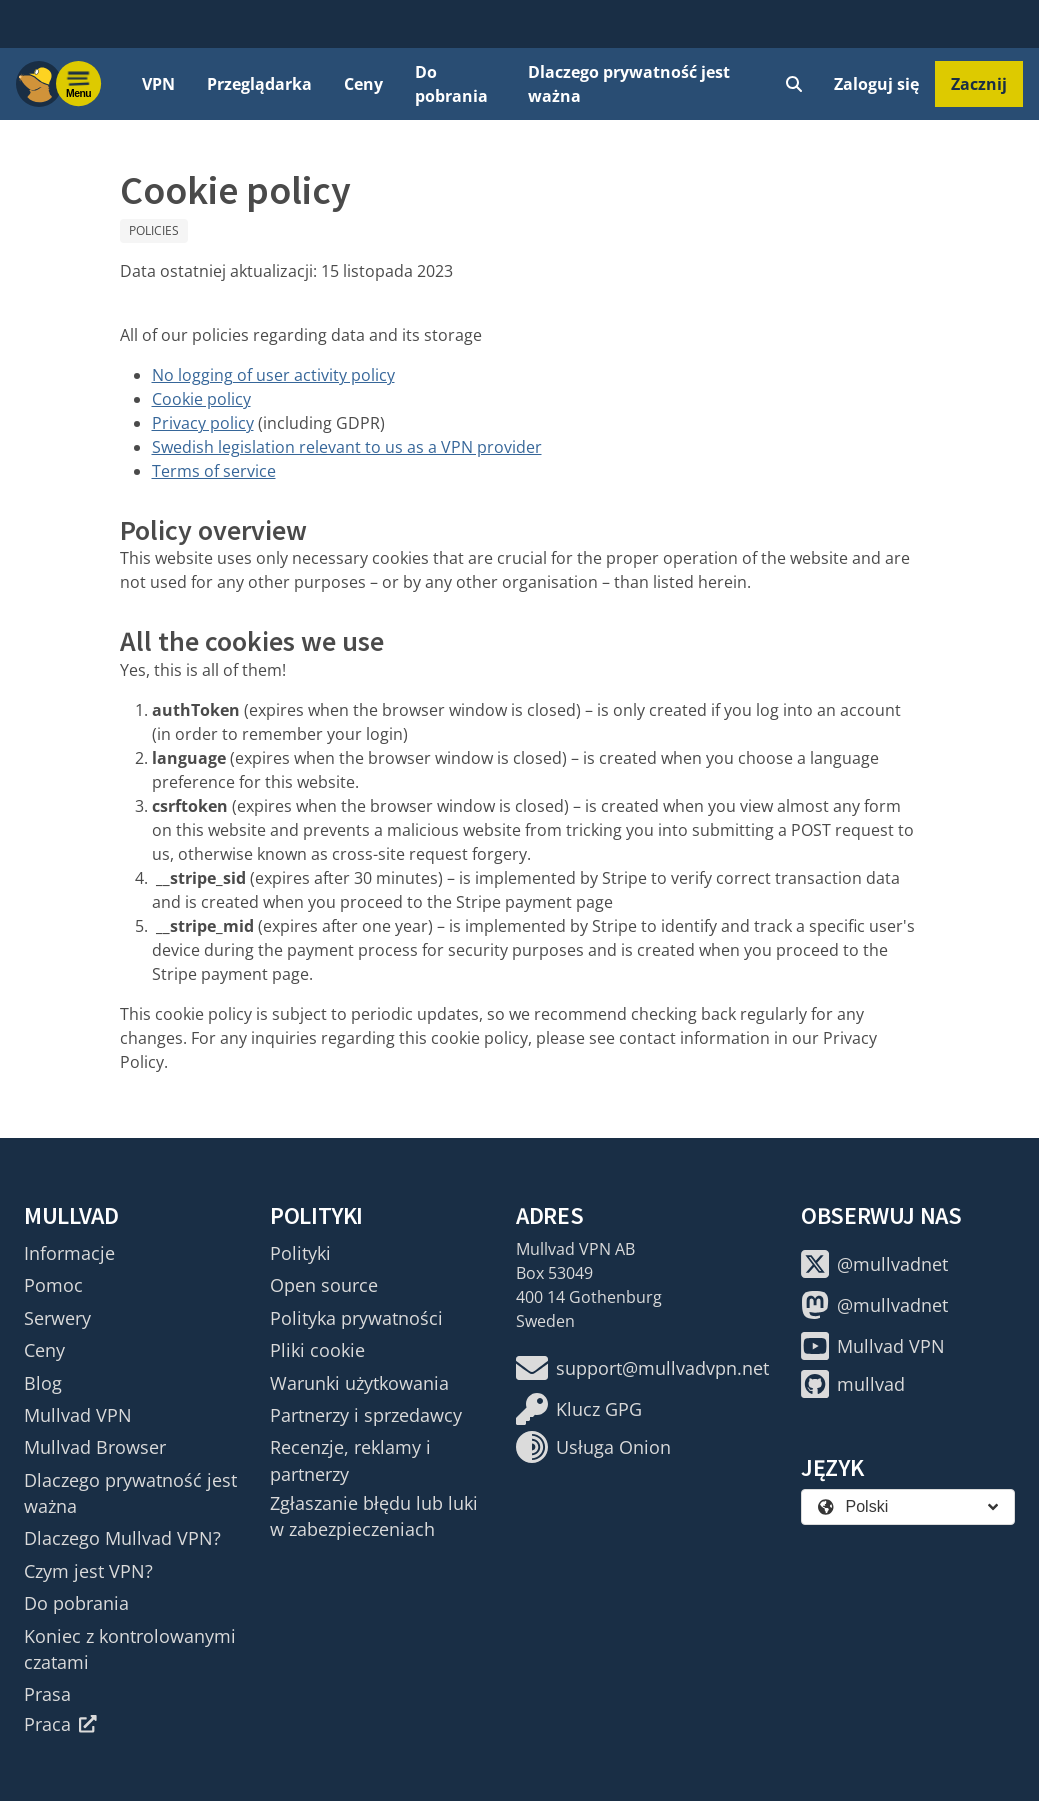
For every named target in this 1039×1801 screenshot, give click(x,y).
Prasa (47, 1694)
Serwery (57, 1318)
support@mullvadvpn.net (642, 1368)
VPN (158, 84)
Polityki (300, 1253)
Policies (154, 230)
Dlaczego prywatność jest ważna (629, 84)
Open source (324, 1285)
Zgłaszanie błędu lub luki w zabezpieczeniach (374, 1516)
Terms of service (214, 471)
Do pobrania (451, 84)
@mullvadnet (874, 1264)
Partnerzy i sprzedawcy (366, 1415)
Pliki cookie (317, 1350)
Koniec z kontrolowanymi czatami (130, 1649)
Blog (43, 1383)
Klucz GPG (579, 1409)
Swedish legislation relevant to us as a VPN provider (347, 447)
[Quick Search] (794, 84)
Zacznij (979, 84)
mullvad (853, 1384)
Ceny (363, 84)
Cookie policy (201, 399)
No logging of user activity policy (273, 375)
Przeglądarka (259, 84)
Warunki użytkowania (359, 1383)
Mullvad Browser (95, 1447)
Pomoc (53, 1285)
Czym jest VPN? (88, 1571)
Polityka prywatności (356, 1318)
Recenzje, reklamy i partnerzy (350, 1460)
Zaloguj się (876, 84)
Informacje (69, 1253)
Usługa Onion (593, 1447)
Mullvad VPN (78, 1415)
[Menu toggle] (79, 84)
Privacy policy (203, 423)
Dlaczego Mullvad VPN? (122, 1538)
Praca (60, 1724)
